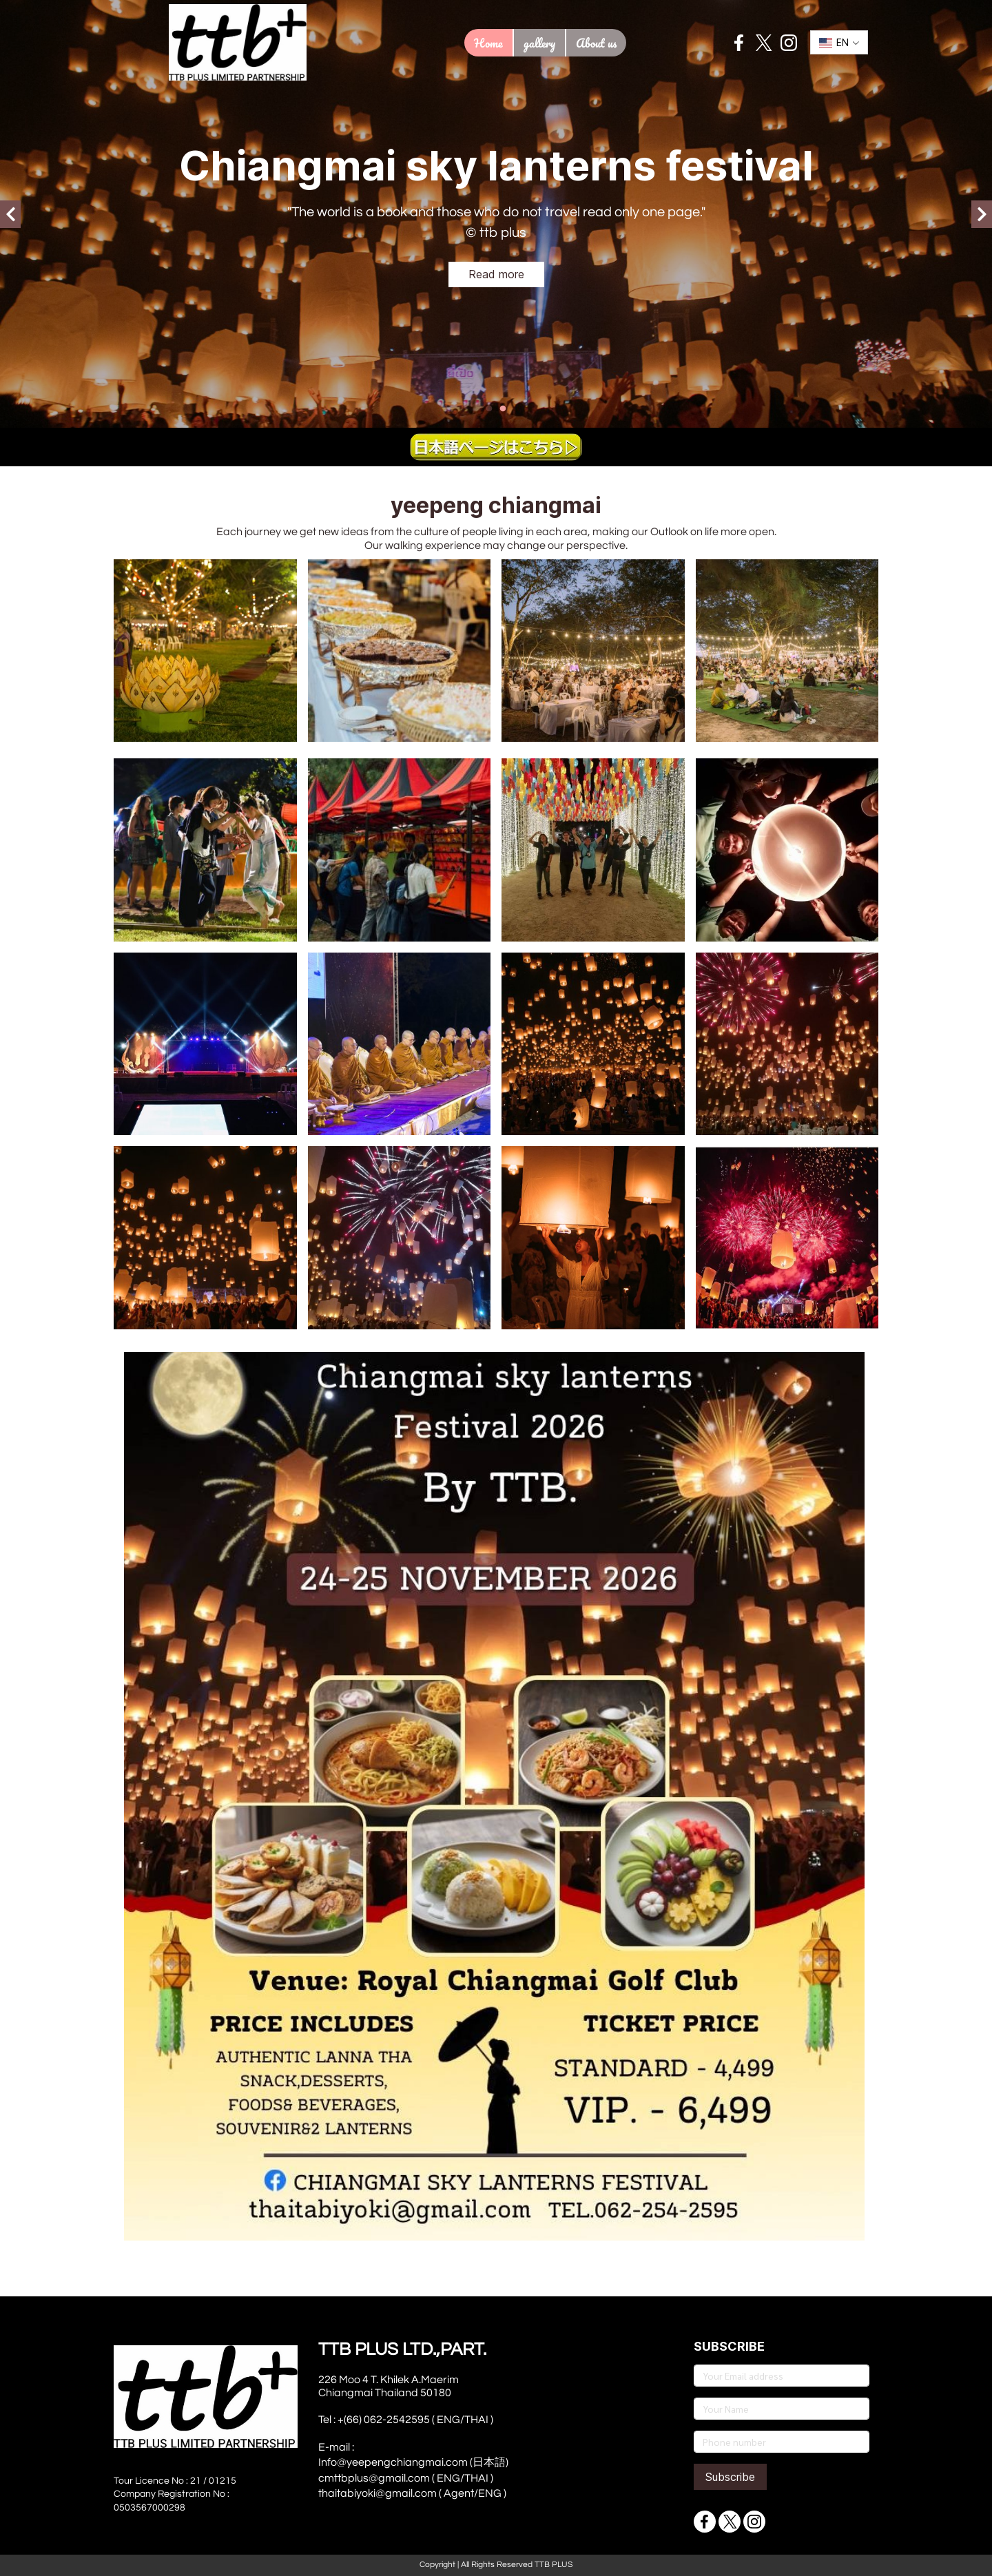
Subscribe (730, 2477)
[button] (839, 42)
